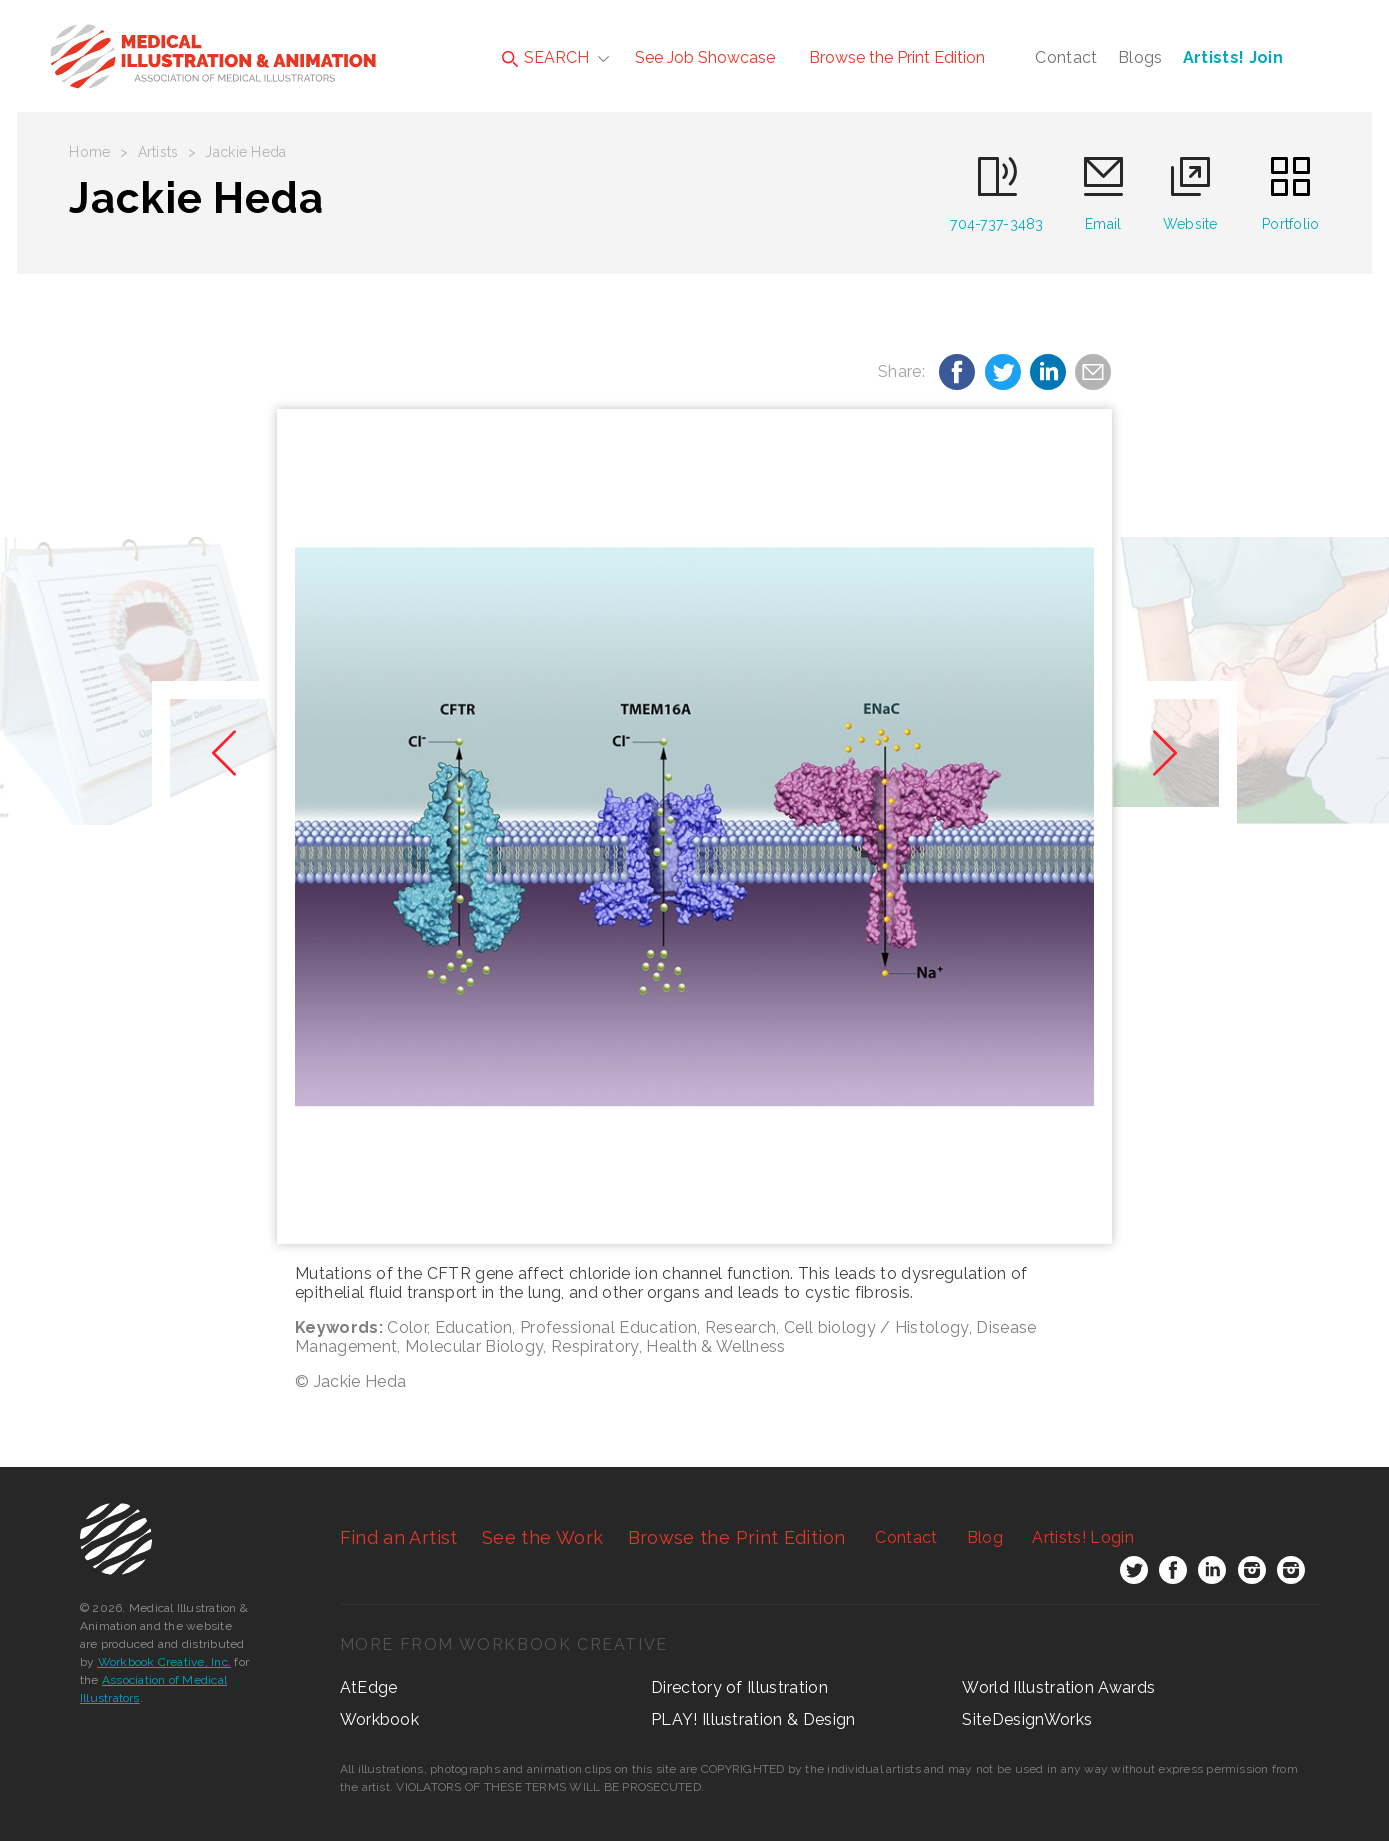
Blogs (1140, 57)
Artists (158, 152)
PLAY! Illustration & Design (753, 1719)
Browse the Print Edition (897, 57)
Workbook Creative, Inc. (165, 1662)
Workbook (380, 1719)
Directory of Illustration (739, 1687)
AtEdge (369, 1687)
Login (1082, 1537)
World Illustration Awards (1058, 1687)
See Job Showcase (705, 57)
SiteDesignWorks (1027, 1719)
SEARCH (545, 57)
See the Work (542, 1537)
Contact (1066, 57)
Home (89, 152)
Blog (985, 1537)
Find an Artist (399, 1537)
